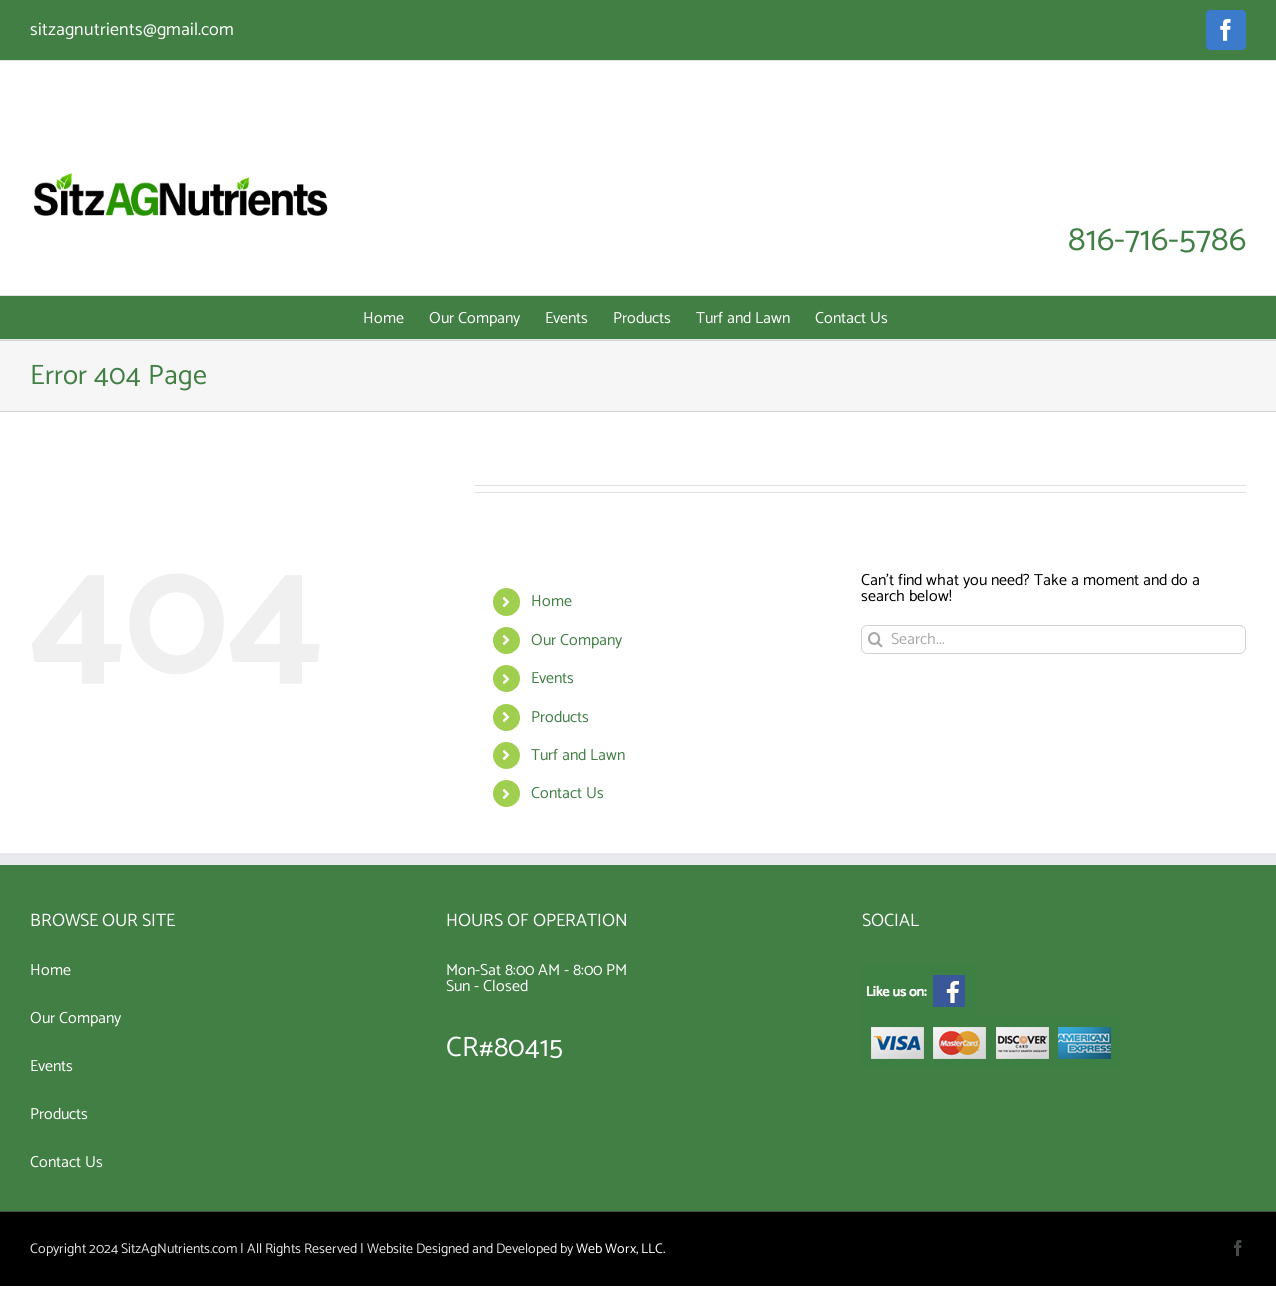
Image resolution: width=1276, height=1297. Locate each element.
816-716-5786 (1157, 241)
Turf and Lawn (578, 755)
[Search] (875, 639)
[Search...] (1053, 639)
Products (560, 717)
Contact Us (567, 793)
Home (551, 601)
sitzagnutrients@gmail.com (132, 30)
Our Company (576, 640)
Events (552, 678)
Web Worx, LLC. (620, 1249)
